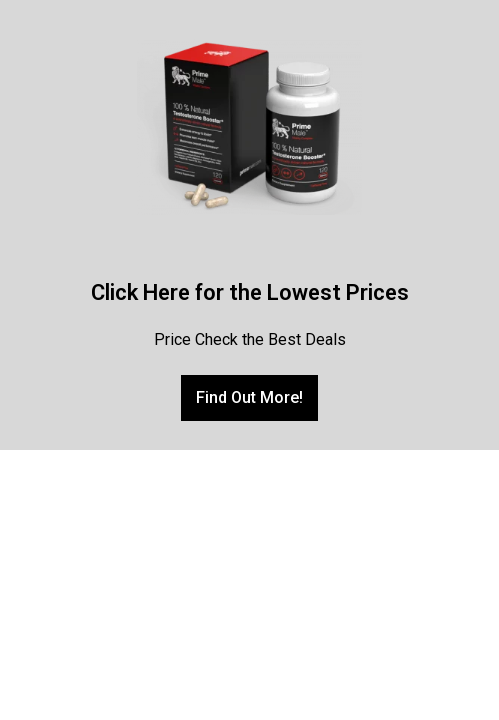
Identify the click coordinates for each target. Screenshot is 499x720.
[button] (249, 398)
